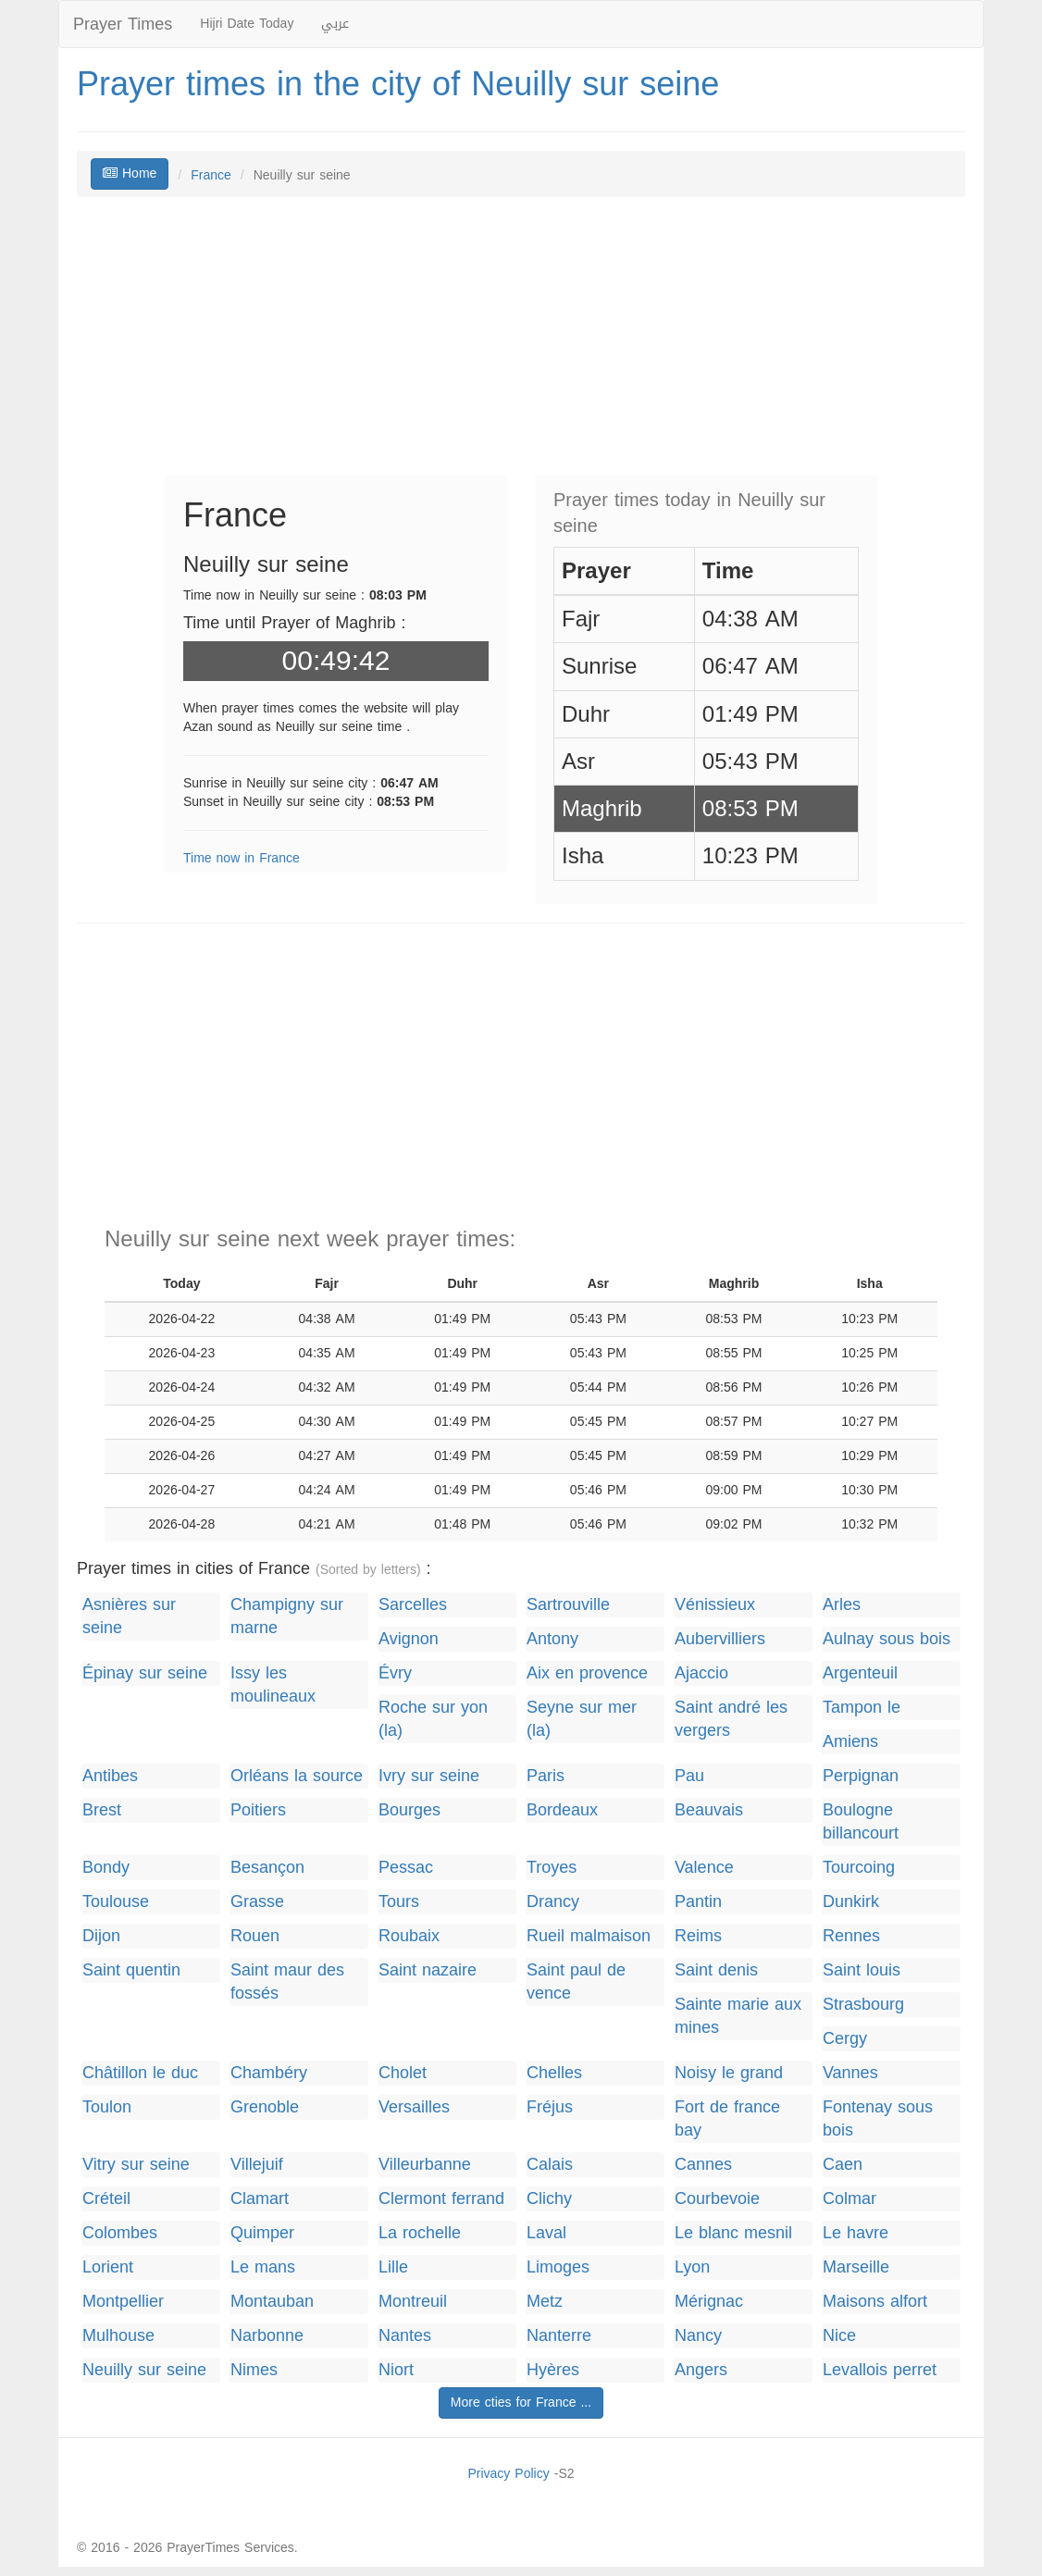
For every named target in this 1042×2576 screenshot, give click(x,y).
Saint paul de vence (576, 1982)
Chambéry (268, 2073)
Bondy (106, 1867)
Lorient (107, 2267)
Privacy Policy (508, 2473)
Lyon (692, 2267)
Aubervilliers (720, 1639)
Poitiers (258, 1810)
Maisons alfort (875, 2301)
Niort (396, 2370)
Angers (701, 2370)
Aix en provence (587, 1673)
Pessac (405, 1867)
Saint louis (861, 1970)
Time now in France (241, 858)
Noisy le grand (729, 2073)
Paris (545, 1776)
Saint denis (716, 1970)
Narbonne (267, 2335)
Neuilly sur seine (144, 2370)
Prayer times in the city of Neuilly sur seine (398, 84)
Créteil (106, 2198)
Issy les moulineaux (273, 1685)
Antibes (110, 1776)
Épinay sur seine (144, 1673)
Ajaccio (701, 1673)
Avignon (408, 1639)
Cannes (703, 2164)
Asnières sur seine (129, 1616)
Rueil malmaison (589, 1936)
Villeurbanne (424, 2164)
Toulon (106, 2107)
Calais (550, 2164)
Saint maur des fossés (287, 1982)
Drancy (553, 1901)
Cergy (845, 2038)
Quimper (262, 2233)
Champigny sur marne (286, 1616)
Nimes (254, 2370)
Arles (842, 1604)
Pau (689, 1776)
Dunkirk (851, 1901)
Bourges (409, 1810)
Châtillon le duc (140, 2073)
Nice (839, 2335)
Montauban (272, 2301)
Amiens (850, 1741)
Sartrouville (568, 1604)
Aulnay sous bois (886, 1639)
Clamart (259, 2198)
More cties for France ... (521, 2402)
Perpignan (861, 1776)
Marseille (856, 2267)
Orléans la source (296, 1776)
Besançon (267, 1867)
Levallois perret (880, 2370)
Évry (395, 1673)
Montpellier (123, 2301)
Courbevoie (717, 2198)
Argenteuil (860, 1673)
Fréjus (550, 2107)
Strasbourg (863, 2004)
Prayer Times (122, 24)
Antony (552, 1639)
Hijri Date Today (246, 23)
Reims (698, 1936)
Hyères (553, 2370)
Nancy (698, 2335)
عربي (335, 23)
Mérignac (709, 2301)
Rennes (851, 1936)
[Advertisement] (521, 345)
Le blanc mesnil (733, 2233)
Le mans (262, 2267)
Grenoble (264, 2107)
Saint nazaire (427, 1970)
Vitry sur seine (136, 2164)
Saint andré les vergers (731, 1719)
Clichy (549, 2198)
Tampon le (861, 1707)
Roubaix (409, 1936)
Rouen (254, 1936)
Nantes (404, 2335)
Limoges (558, 2267)
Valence (704, 1867)
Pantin (698, 1901)
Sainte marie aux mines (738, 2016)
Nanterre (559, 2335)
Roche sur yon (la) (433, 1719)
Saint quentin (131, 1970)
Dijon (101, 1936)
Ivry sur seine (428, 1776)
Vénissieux (715, 1604)
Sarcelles (412, 1604)
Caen (842, 2164)
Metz (545, 2301)
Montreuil (412, 2301)
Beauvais (709, 1810)
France (211, 175)
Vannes (850, 2073)
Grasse (257, 1901)
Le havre (855, 2233)
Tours (398, 1901)
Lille (393, 2267)
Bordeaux (562, 1810)
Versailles (414, 2107)
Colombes (119, 2233)
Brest (101, 1810)
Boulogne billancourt (861, 1822)
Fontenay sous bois (878, 2119)
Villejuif (256, 2164)
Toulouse (115, 1901)
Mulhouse (118, 2335)
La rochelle (419, 2233)
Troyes (552, 1867)
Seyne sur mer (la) (582, 1719)
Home (129, 173)
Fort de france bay (727, 2119)
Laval (546, 2233)
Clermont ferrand (441, 2198)
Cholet (402, 2073)
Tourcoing (859, 1867)
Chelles (554, 2073)
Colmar (849, 2198)
